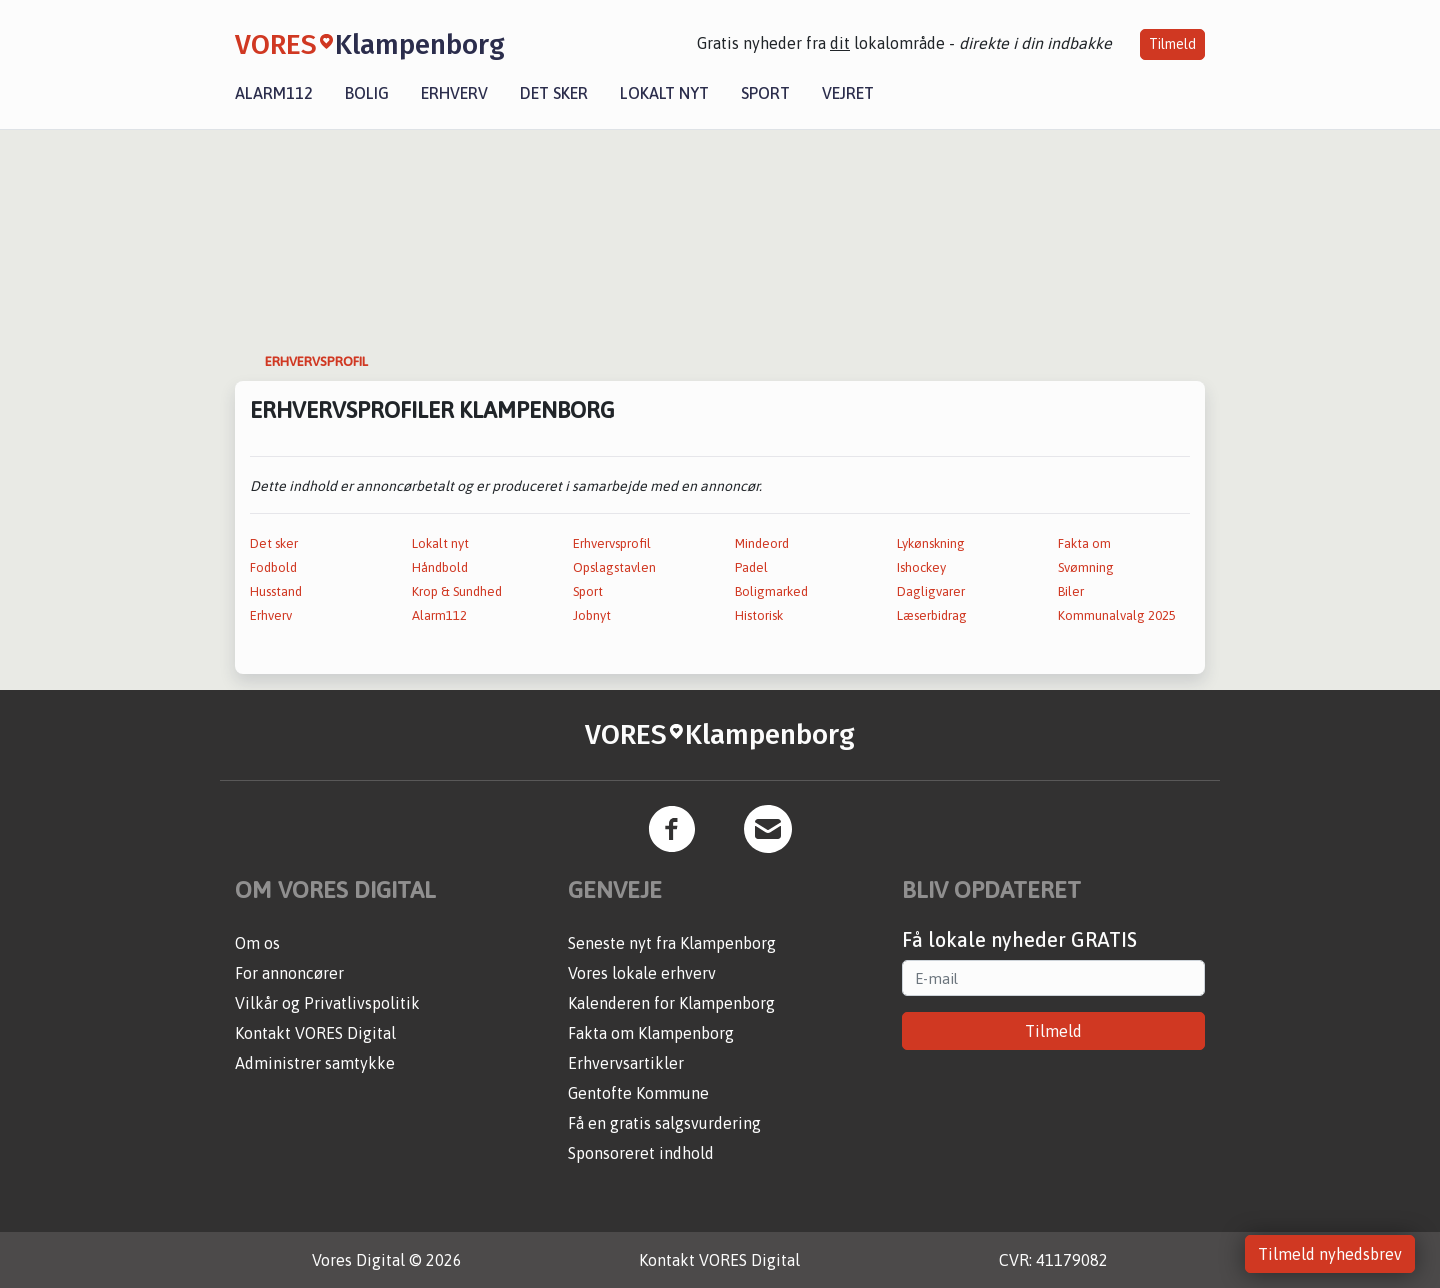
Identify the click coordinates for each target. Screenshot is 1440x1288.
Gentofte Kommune (638, 1093)
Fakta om (1084, 543)
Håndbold (440, 567)
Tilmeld (1172, 44)
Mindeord (762, 543)
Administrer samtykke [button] (315, 1063)
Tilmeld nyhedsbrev (1330, 1254)
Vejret (848, 93)
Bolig (367, 93)
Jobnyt (592, 615)
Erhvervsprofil (612, 543)
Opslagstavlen (614, 567)
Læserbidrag (932, 615)
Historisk (759, 615)
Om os (257, 943)
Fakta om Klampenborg (651, 1033)
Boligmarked (771, 591)
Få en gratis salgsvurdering (664, 1123)
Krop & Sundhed (457, 591)
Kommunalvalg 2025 (1117, 615)
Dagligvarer (931, 591)
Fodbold (273, 567)
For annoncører (289, 973)
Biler (1071, 591)
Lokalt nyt (664, 93)
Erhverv (454, 93)
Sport (765, 93)
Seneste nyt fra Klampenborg (672, 943)
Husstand (276, 591)
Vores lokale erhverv (642, 973)
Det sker (554, 93)
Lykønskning (931, 543)
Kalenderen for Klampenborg (671, 1003)
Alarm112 (274, 93)
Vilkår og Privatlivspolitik (327, 1003)
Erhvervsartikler (626, 1063)
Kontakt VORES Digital (315, 1033)
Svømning (1086, 567)
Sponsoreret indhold (641, 1153)
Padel (751, 567)
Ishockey (921, 567)
